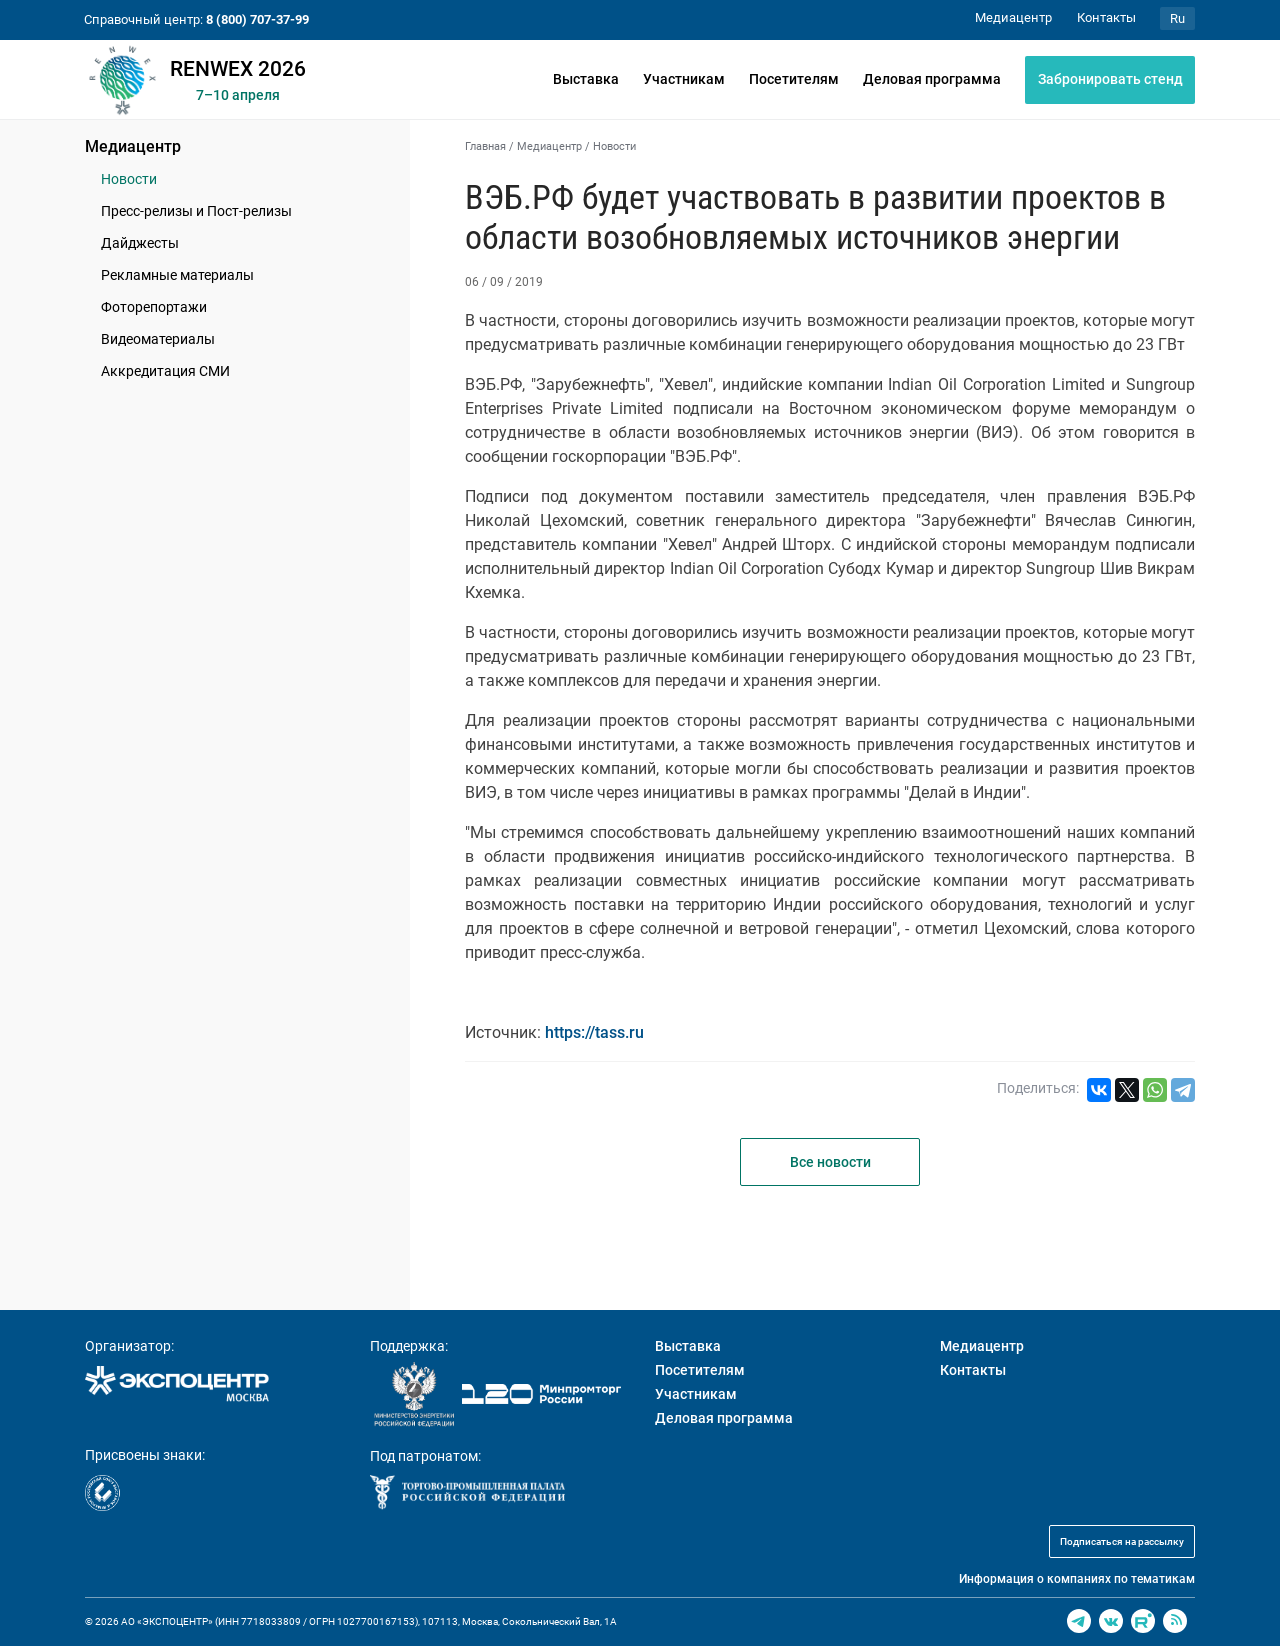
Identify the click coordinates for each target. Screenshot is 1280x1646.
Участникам (684, 79)
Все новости (830, 1162)
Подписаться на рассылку (1122, 1541)
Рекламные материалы (177, 275)
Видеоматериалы (158, 339)
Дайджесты (140, 243)
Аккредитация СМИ (165, 371)
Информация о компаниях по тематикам (1077, 1579)
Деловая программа (932, 79)
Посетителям (794, 79)
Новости (129, 179)
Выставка (586, 79)
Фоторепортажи (154, 307)
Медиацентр (133, 146)
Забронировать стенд (1110, 79)
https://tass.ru (594, 1032)
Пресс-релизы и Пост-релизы (196, 211)
